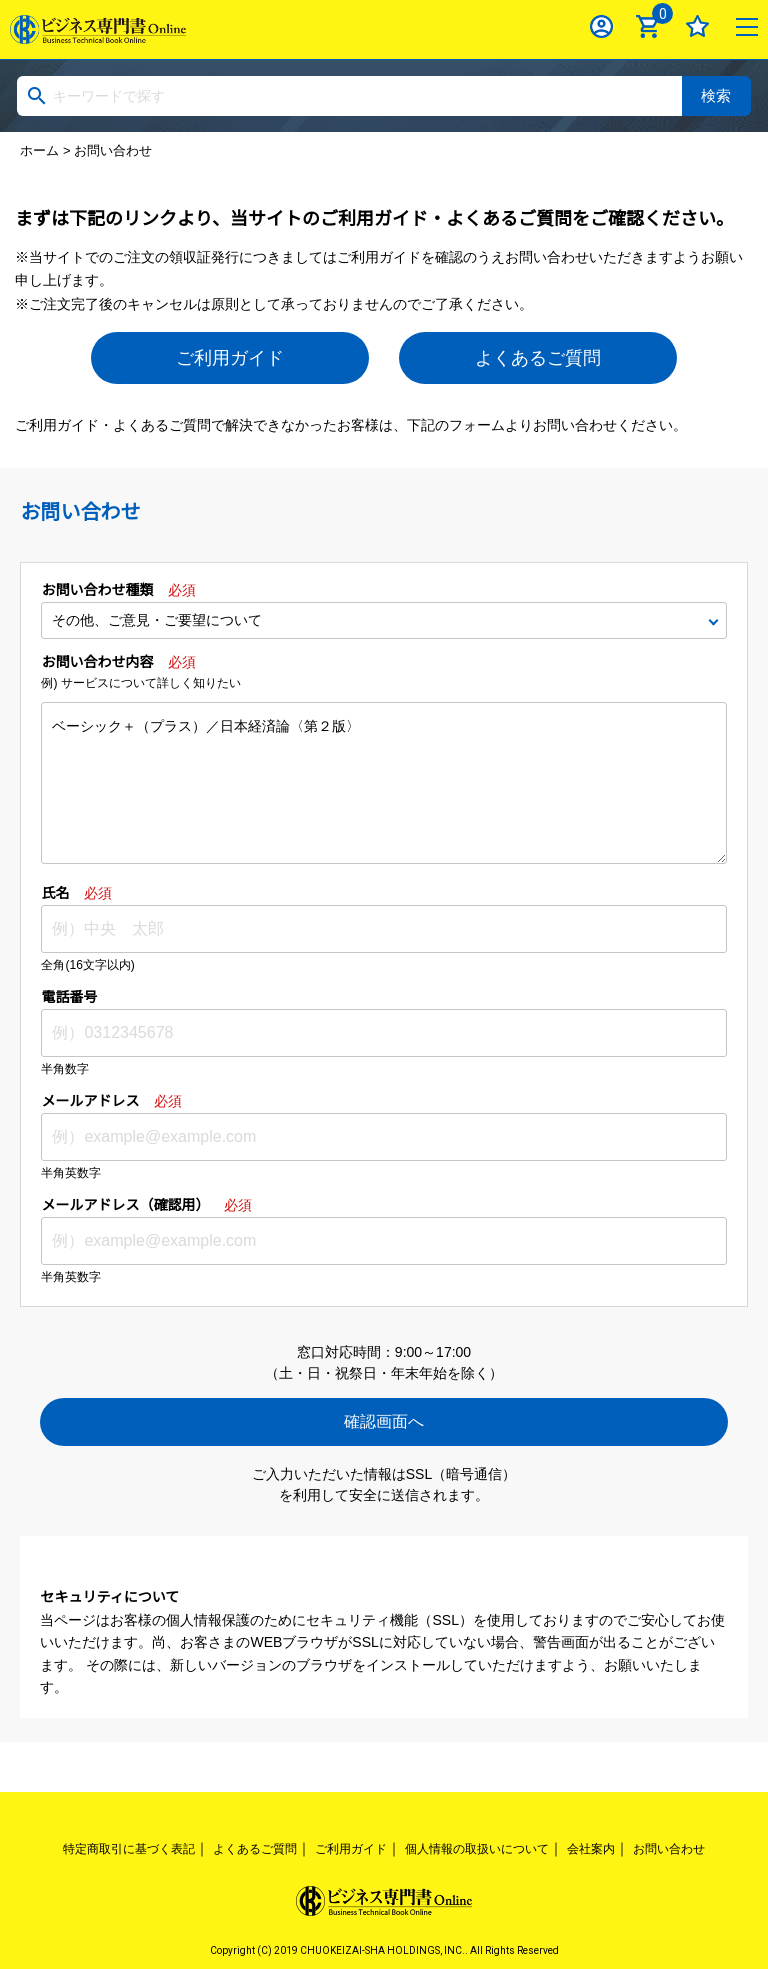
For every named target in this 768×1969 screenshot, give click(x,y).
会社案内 (591, 1849)
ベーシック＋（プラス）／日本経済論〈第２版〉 (383, 783)
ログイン (601, 26)
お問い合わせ (669, 1849)
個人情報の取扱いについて (477, 1849)
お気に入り (697, 26)
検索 (716, 95)
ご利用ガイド (230, 358)
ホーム (39, 150)
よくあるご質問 (538, 358)
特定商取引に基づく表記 (129, 1849)
